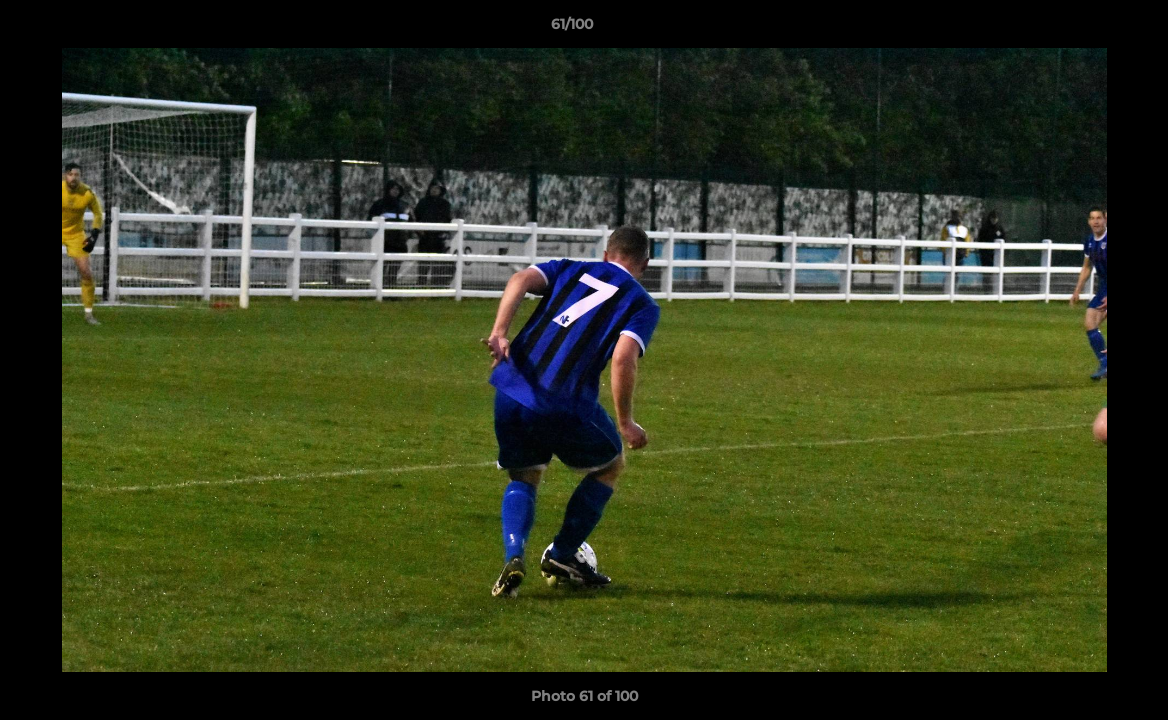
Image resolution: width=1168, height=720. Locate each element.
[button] (1084, 29)
